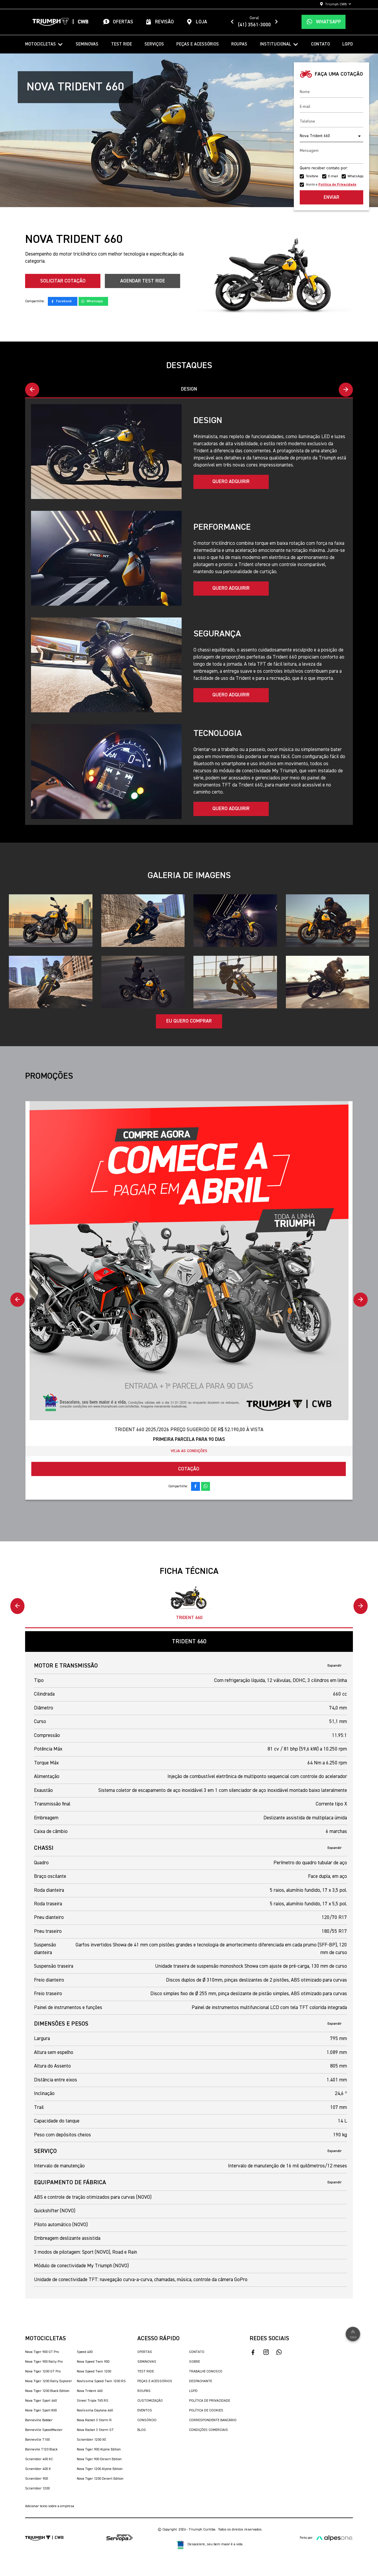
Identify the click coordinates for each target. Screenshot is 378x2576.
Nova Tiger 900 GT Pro (42, 2352)
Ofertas (144, 2352)
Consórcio (147, 2420)
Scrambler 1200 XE (91, 2440)
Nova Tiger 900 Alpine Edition (99, 2450)
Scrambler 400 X (38, 2469)
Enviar (331, 197)
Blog (141, 2430)
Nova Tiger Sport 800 (41, 2411)
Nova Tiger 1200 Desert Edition (100, 2479)
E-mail (333, 176)
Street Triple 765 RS (92, 2401)
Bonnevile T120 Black (41, 2450)
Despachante (200, 2381)
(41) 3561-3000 (254, 24)
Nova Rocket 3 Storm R (94, 2420)
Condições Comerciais (208, 2430)
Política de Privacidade (209, 2401)
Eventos (144, 2411)
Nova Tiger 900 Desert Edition (99, 2459)
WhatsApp (355, 176)
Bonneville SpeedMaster (44, 2430)
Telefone (312, 176)
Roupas (239, 44)
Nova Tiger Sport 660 (41, 2401)
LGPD (347, 44)
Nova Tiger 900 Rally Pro (44, 2362)
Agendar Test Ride (142, 281)
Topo (352, 2334)
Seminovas (87, 44)
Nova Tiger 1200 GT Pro (43, 2372)
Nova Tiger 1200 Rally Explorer (48, 2381)
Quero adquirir (231, 481)
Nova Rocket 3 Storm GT (95, 2430)
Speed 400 (84, 2352)
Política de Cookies (206, 2411)
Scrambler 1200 (37, 2489)
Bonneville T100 (37, 2440)
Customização (150, 2401)
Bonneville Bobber (39, 2420)
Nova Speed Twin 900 (93, 2362)
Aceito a (331, 184)
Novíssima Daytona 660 (95, 2411)
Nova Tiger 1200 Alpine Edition (100, 2469)
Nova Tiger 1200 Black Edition (47, 2391)
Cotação (189, 1469)
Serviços (154, 44)
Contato (320, 44)
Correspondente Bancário (213, 2420)
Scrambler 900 (36, 2479)
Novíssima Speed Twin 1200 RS (101, 2381)
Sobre (194, 2362)
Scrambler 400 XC (39, 2459)
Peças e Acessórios (197, 44)
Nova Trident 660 (89, 2391)
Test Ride (121, 44)
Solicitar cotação (63, 281)
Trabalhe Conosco (205, 2372)
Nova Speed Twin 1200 (94, 2372)
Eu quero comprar (189, 1021)
